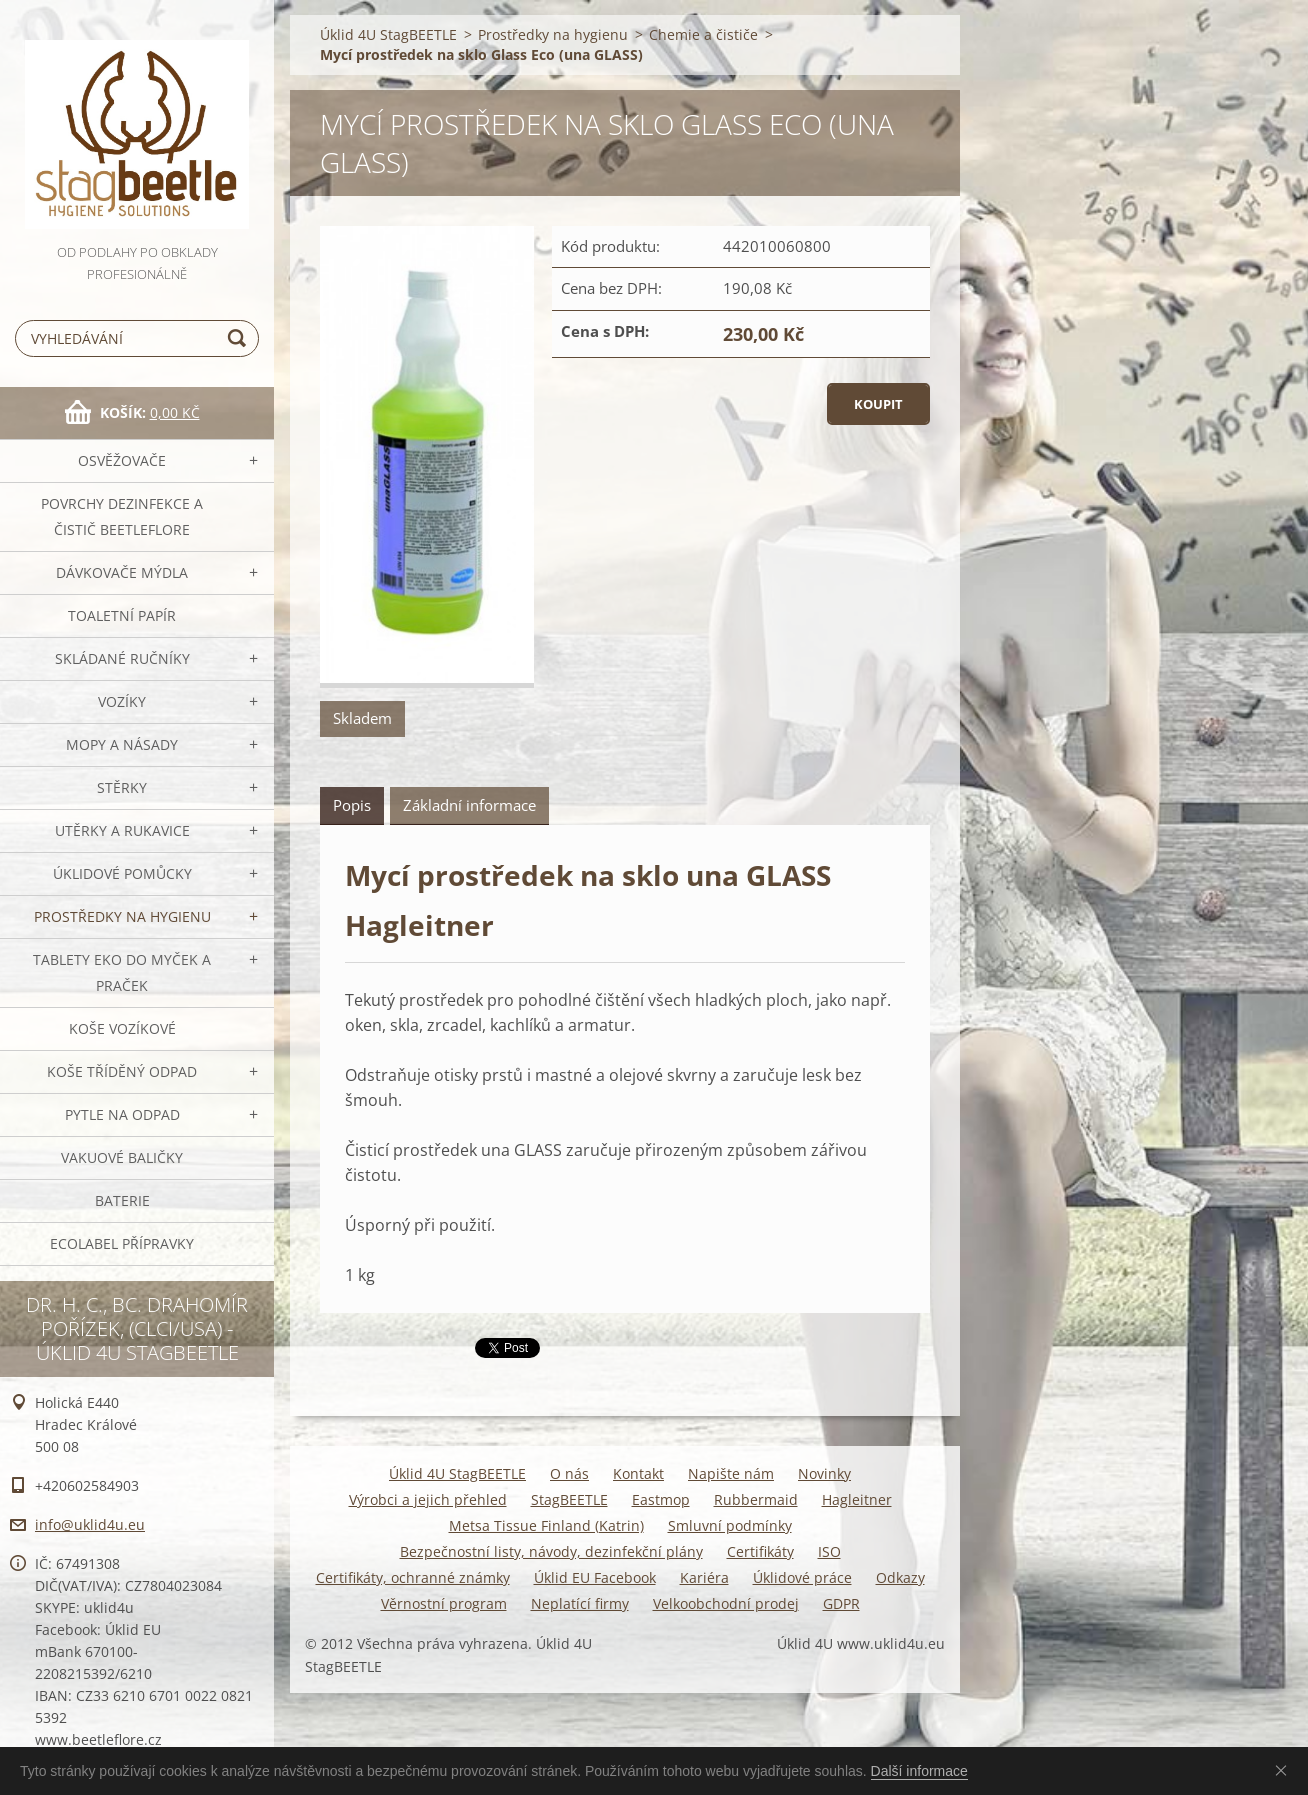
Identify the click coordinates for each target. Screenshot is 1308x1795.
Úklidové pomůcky (122, 873)
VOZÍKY (122, 701)
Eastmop (661, 1499)
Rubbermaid (756, 1499)
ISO (829, 1551)
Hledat (240, 338)
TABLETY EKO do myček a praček (122, 972)
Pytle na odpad (122, 1114)
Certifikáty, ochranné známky (413, 1577)
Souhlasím (1285, 1770)
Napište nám (731, 1473)
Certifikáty (760, 1551)
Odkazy (900, 1577)
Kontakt (638, 1473)
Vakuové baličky (122, 1157)
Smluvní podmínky (730, 1525)
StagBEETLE (569, 1499)
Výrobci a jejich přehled (428, 1499)
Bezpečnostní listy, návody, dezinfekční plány (551, 1551)
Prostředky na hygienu (122, 916)
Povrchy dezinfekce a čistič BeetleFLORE (122, 516)
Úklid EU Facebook (595, 1577)
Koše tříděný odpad (122, 1071)
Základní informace (469, 805)
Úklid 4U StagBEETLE (388, 34)
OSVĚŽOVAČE (122, 460)
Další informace (919, 1771)
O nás (569, 1473)
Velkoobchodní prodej (726, 1603)
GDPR (841, 1603)
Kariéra (704, 1577)
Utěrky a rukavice (122, 830)
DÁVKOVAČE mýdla (122, 572)
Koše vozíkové (122, 1028)
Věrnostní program (444, 1603)
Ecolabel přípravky (122, 1243)
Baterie (122, 1200)
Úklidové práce (802, 1577)
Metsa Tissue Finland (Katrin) (546, 1525)
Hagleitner (857, 1499)
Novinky (824, 1473)
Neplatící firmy (580, 1603)
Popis (352, 805)
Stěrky (122, 787)
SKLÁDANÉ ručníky (122, 658)
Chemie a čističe (703, 34)
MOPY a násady (122, 744)
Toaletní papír (122, 615)
